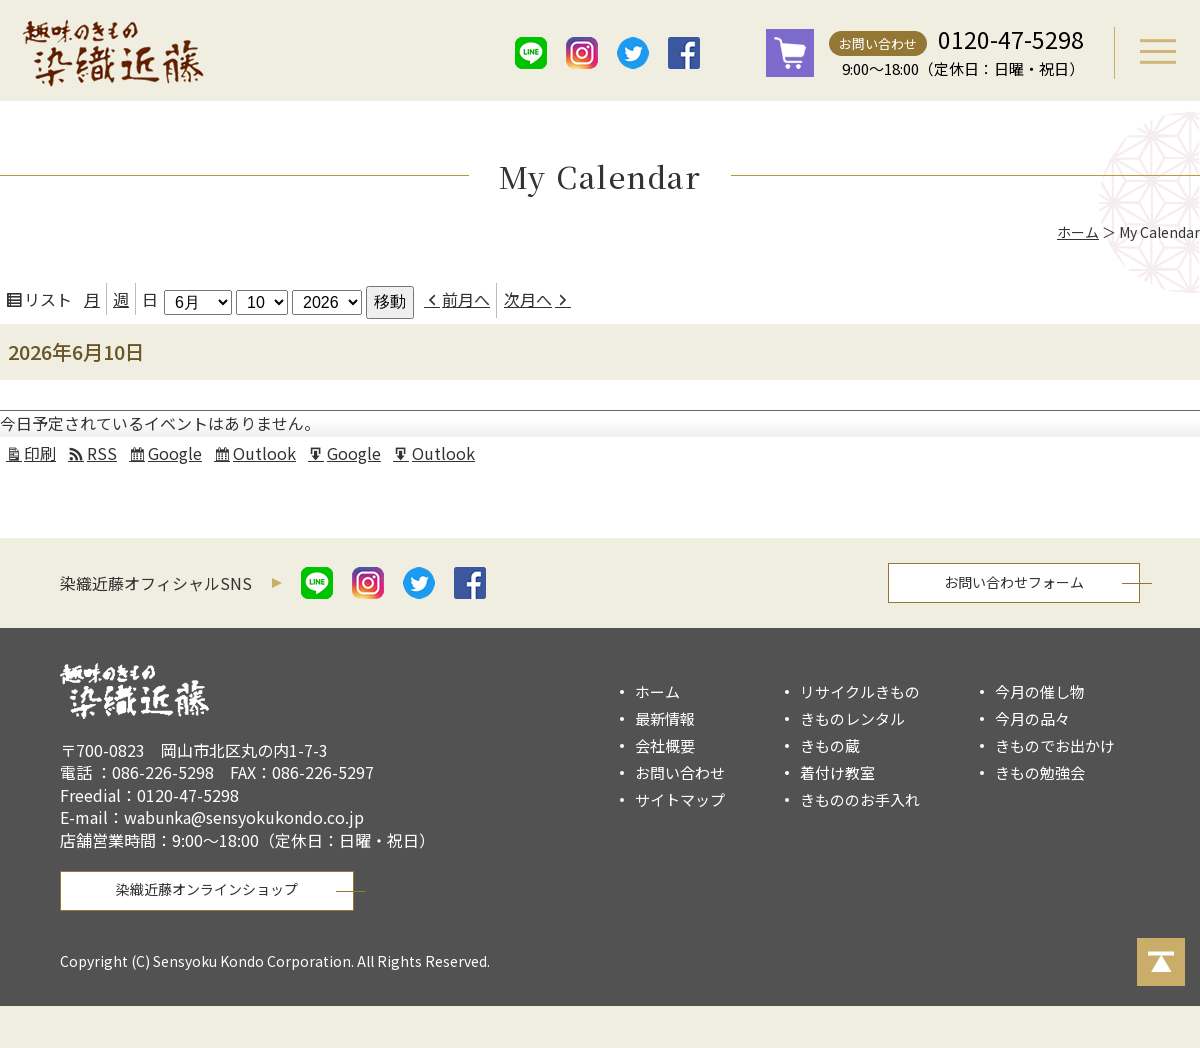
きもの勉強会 (1040, 772)
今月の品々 (1032, 718)
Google (177, 456)
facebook (684, 53)
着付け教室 (837, 772)
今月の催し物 (1040, 691)
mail (735, 53)
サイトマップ (680, 799)
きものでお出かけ (1055, 745)
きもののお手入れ (860, 799)
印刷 (43, 456)
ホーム (1078, 232)
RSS (102, 453)
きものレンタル (852, 718)
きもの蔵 (830, 745)
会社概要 (665, 745)
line (531, 53)
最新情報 (665, 718)
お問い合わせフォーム (1014, 582)
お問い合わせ (878, 43)
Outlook (267, 456)
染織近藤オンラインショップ (207, 889)
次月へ (528, 299)
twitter (633, 53)
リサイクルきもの (860, 691)
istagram (582, 53)
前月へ (466, 299)
